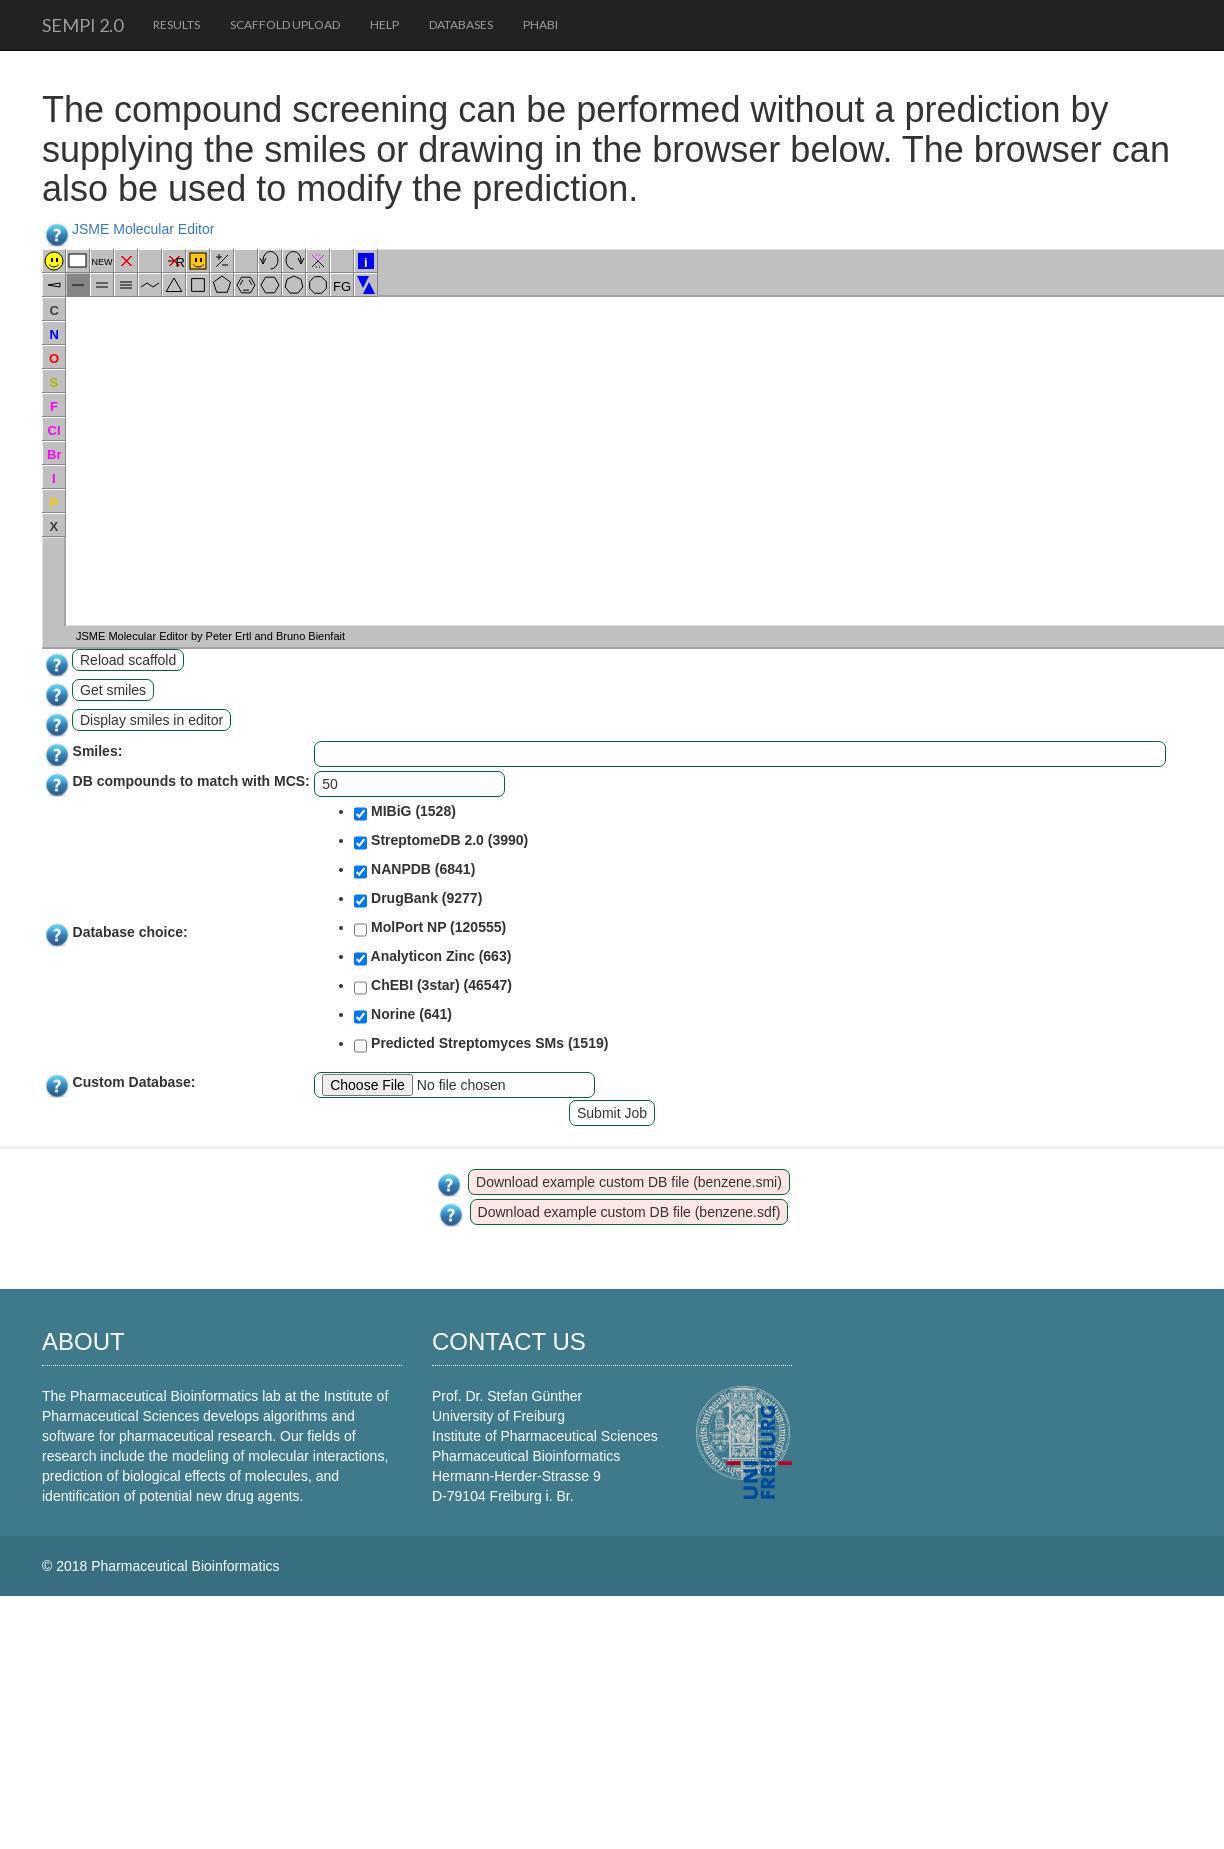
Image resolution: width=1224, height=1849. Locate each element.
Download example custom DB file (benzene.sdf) (629, 1212)
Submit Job (612, 1113)
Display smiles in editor (151, 720)
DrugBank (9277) (418, 900)
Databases (461, 24)
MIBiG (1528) (405, 813)
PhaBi (540, 24)
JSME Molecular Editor (143, 229)
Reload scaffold (128, 660)
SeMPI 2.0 (82, 25)
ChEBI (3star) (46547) (433, 987)
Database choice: (130, 932)
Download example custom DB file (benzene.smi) (629, 1182)
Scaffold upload (285, 24)
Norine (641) (403, 1016)
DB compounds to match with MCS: (191, 781)
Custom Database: (134, 1082)
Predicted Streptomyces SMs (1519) (481, 1045)
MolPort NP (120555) (430, 929)
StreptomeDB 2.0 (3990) (441, 842)
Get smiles (113, 690)
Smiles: (98, 751)
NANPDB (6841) (414, 871)
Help (384, 24)
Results (176, 24)
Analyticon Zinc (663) (432, 958)
